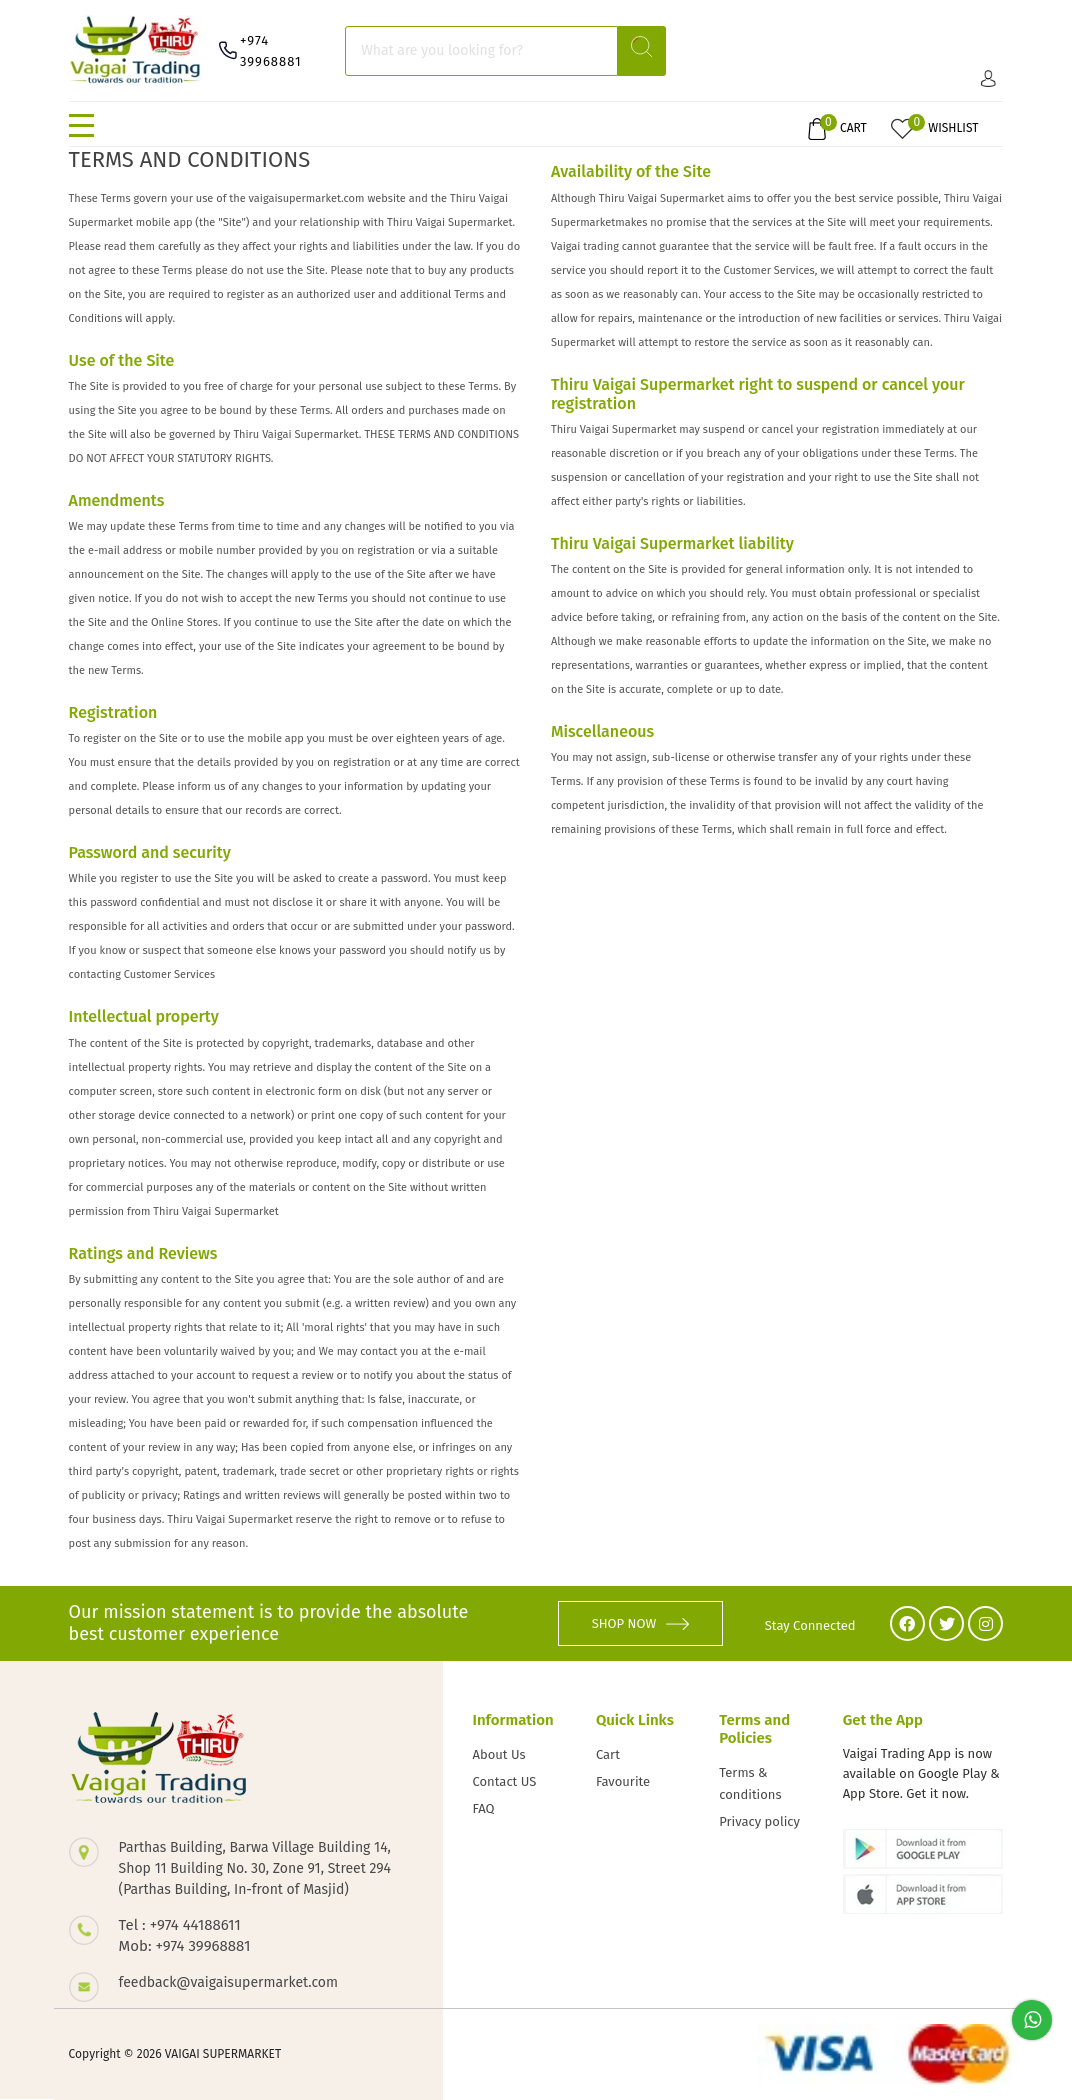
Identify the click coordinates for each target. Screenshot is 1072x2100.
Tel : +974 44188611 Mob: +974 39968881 (185, 1935)
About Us (499, 1754)
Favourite (623, 1781)
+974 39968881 (271, 51)
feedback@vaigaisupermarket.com (228, 1982)
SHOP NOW (641, 1623)
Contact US (505, 1781)
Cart (608, 1754)
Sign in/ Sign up (988, 78)
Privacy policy (759, 1821)
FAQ (484, 1808)
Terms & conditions (750, 1783)
